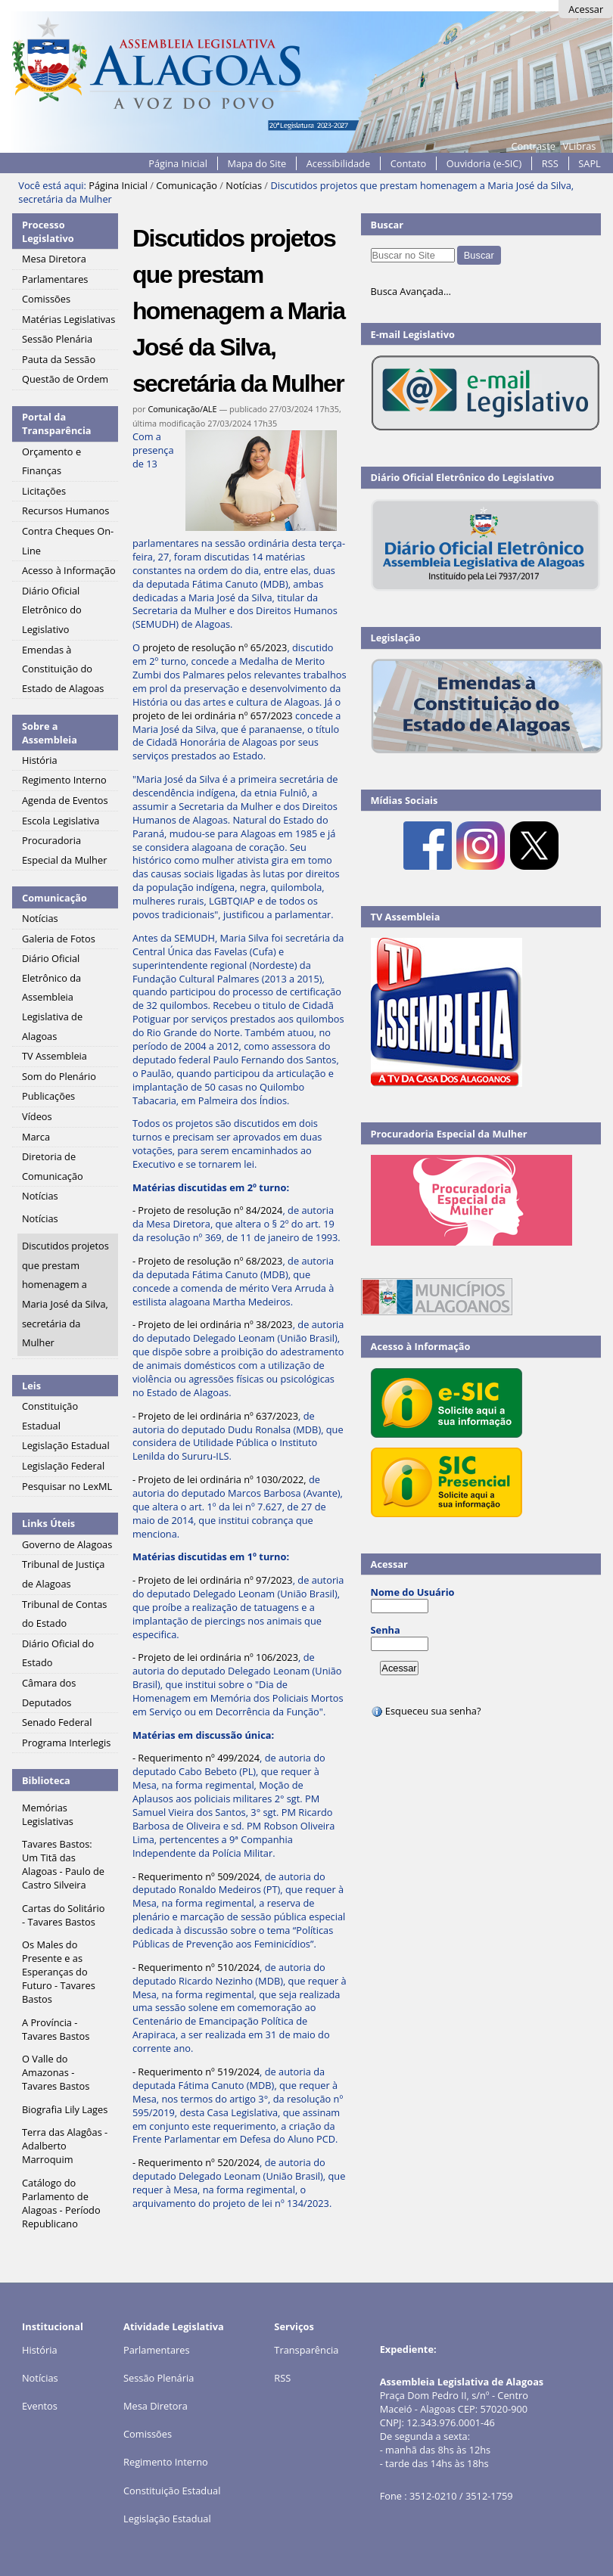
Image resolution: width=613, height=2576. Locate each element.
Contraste (533, 146)
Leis (31, 1385)
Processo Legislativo (48, 231)
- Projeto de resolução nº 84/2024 (207, 1210)
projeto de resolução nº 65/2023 (214, 647)
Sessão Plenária (158, 2378)
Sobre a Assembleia (49, 732)
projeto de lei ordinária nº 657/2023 (212, 715)
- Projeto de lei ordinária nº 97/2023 (212, 1580)
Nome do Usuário (413, 1592)
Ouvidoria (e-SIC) (484, 163)
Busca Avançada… (411, 291)
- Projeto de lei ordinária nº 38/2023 (212, 1324)
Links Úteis (48, 1523)
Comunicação (186, 185)
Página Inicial (177, 163)
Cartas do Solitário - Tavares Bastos (63, 1915)
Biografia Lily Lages (64, 2109)
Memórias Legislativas (47, 1814)
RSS (550, 163)
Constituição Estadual (171, 2490)
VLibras (579, 146)
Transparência (306, 2350)
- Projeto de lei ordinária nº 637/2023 (215, 1416)
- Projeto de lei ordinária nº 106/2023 (215, 1657)
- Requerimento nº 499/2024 (196, 1757)
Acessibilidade (338, 163)
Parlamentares (156, 2350)
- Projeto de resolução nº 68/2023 (207, 1261)
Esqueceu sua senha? (426, 1711)
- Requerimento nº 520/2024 (196, 2162)
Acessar (585, 9)
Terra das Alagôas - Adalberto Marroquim (64, 2145)
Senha (385, 1630)
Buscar (387, 224)
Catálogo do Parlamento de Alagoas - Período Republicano (61, 2203)
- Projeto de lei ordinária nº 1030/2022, (219, 1479)
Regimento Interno (165, 2462)
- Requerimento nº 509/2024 (196, 1876)
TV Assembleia (405, 916)
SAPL (589, 163)
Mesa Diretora (155, 2406)
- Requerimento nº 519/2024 (196, 2071)
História (40, 2350)
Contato (409, 163)
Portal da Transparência (57, 423)
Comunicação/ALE (182, 408)
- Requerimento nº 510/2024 (196, 1967)
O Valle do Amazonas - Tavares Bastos (55, 2072)
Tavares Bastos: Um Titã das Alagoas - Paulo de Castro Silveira (63, 1864)
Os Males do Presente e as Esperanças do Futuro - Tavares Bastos (58, 1972)
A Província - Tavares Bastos (55, 2029)
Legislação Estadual (167, 2518)
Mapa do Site (256, 163)
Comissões (147, 2434)
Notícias (244, 185)
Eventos (40, 2406)
